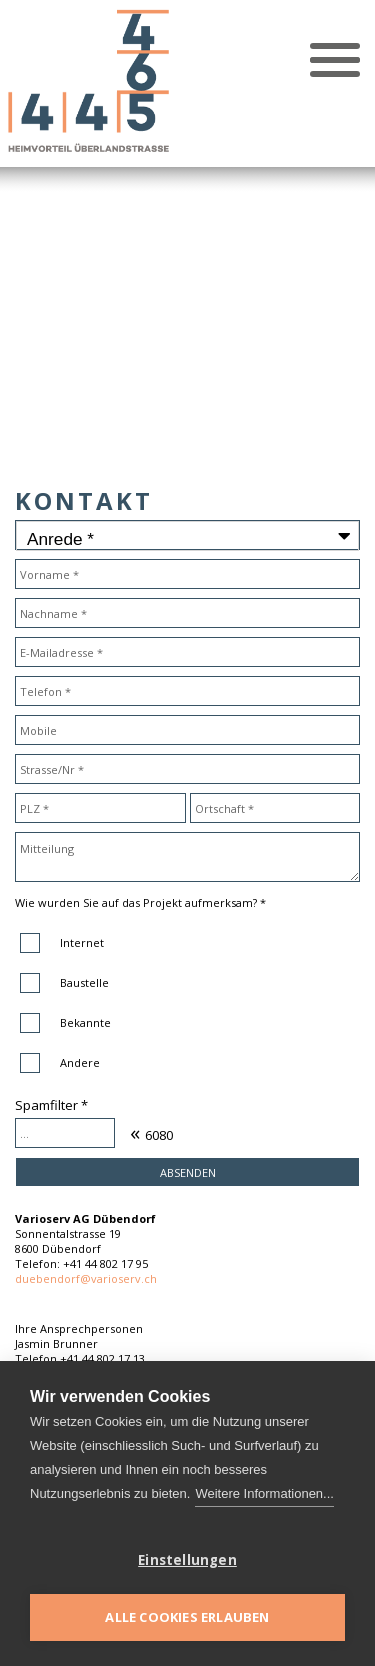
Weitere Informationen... (264, 1493)
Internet (82, 942)
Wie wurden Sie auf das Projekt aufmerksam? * (140, 902)
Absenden (188, 1172)
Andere (80, 1062)
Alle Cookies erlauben (187, 1617)
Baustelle (84, 982)
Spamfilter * (51, 1105)
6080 (159, 1135)
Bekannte (85, 1022)
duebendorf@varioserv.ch (86, 1278)
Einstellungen (187, 1560)
